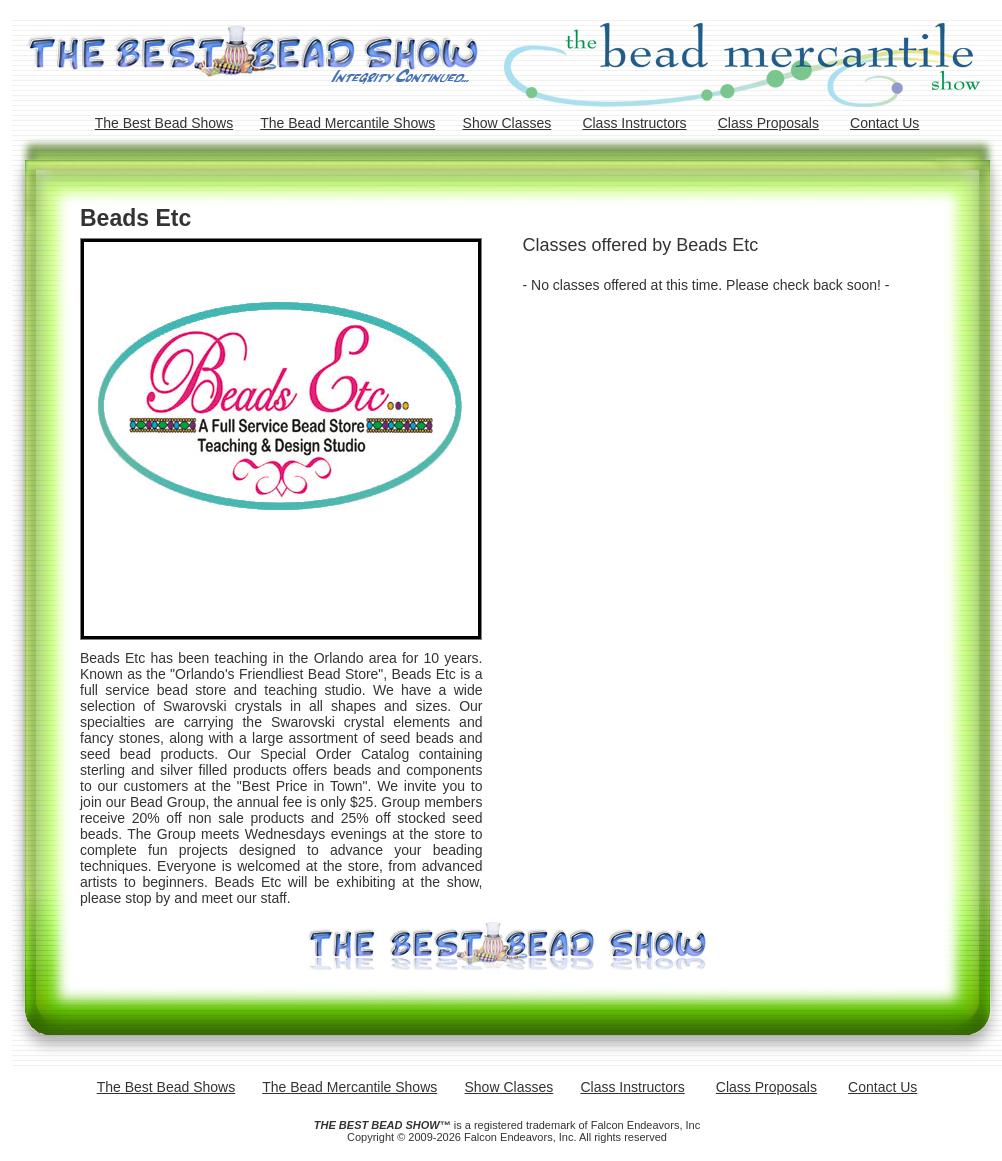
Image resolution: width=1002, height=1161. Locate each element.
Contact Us (884, 123)
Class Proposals (768, 123)
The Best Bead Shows (164, 123)
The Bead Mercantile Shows (347, 123)
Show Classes (507, 123)
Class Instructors (634, 123)
